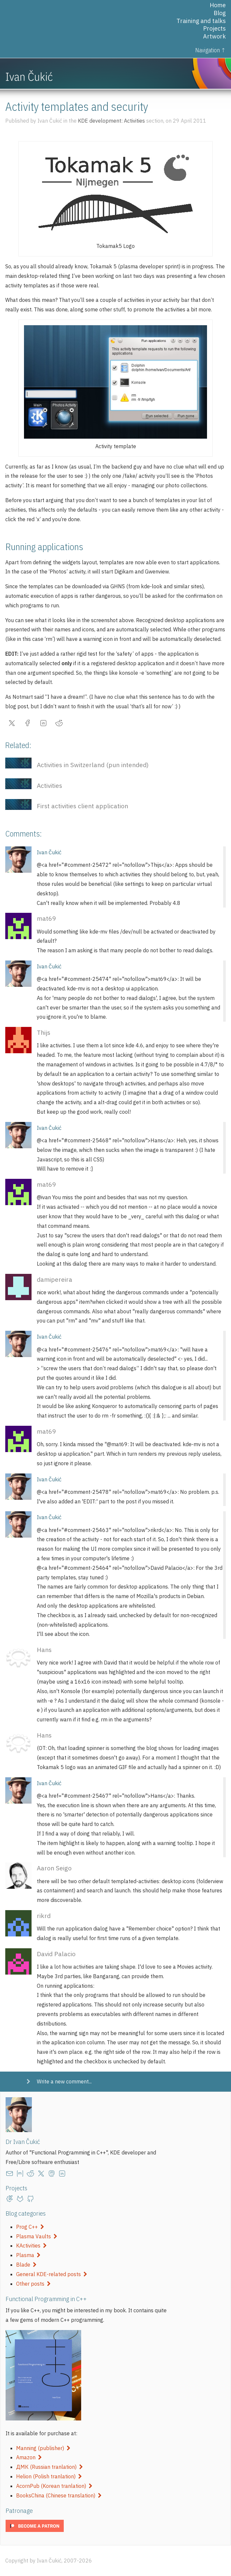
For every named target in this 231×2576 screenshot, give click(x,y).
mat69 (46, 918)
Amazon (29, 2457)
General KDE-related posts (51, 2274)
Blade (26, 2264)
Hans (44, 1649)
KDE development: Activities (111, 120)
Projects (214, 28)
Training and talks (201, 21)
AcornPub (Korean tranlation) (54, 2486)
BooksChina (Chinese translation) (59, 2495)
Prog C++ (30, 2227)
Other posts (33, 2283)
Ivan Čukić (49, 852)
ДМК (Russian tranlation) (49, 2467)
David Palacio (56, 1954)
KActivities (31, 2245)
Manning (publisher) (43, 2448)
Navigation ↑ (210, 50)
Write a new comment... (64, 2081)
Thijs (43, 1032)
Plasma (28, 2255)
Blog (220, 13)
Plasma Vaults (36, 2236)
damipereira (54, 1279)
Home (218, 5)
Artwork (214, 36)
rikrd (44, 1915)
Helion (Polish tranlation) (49, 2476)
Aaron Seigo (54, 1868)
